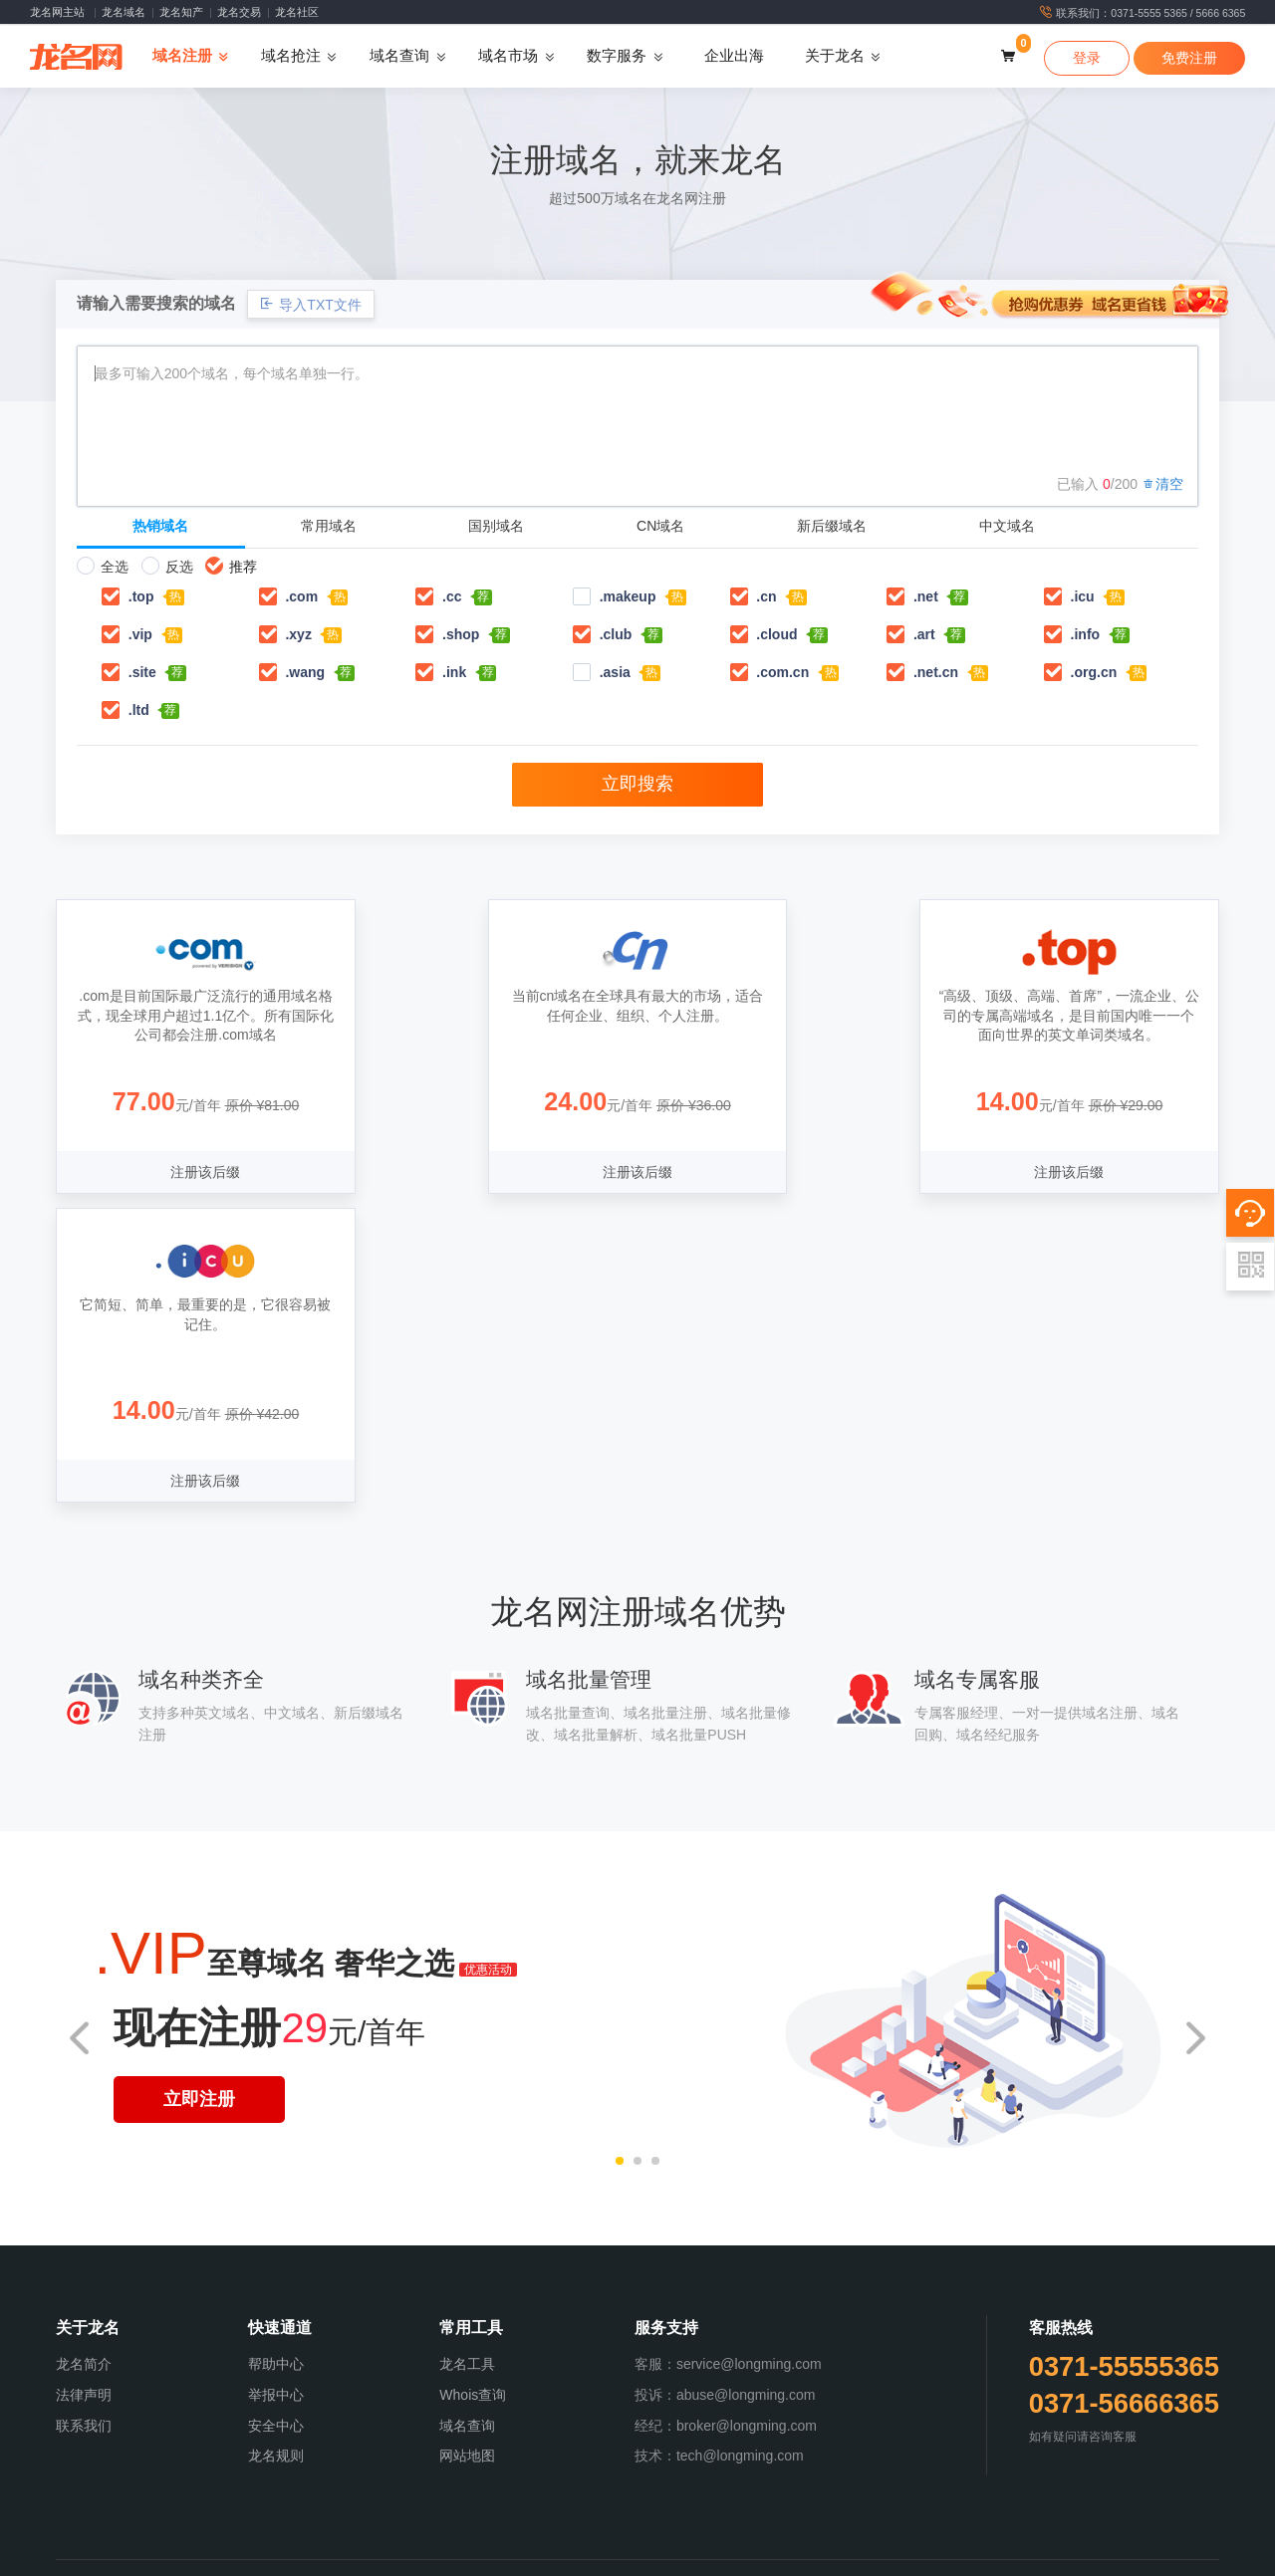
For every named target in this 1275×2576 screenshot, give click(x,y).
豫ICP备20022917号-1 (770, 2334)
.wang (305, 672)
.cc (451, 596)
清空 (1162, 484)
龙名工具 (467, 2055)
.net (925, 596)
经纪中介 (722, 2549)
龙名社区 (297, 12)
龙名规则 (276, 2148)
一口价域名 (665, 2549)
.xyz (298, 634)
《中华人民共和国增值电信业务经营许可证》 (355, 2334)
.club (616, 634)
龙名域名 (123, 12)
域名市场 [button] (508, 57)
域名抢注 (506, 2549)
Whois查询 (472, 2086)
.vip (140, 634)
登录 (1087, 58)
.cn (766, 596)
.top (141, 596)
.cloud (776, 634)
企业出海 (734, 57)
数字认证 (774, 2549)
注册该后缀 (195, 1173)
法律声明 (84, 2086)
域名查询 (467, 2117)
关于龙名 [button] (835, 57)
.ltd (138, 710)
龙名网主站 (57, 12)
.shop (460, 634)
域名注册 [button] (182, 57)
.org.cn (1094, 672)
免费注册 (1189, 58)
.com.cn (782, 672)
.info (1086, 634)
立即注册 (199, 1791)
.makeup (628, 596)
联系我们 (84, 2117)
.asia (615, 672)
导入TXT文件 (310, 304)
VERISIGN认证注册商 (590, 2355)
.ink (454, 672)
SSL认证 (824, 2549)
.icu (1083, 596)
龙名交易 (239, 12)
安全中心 (276, 2117)
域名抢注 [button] (291, 57)
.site (142, 672)
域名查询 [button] (399, 57)
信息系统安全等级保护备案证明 (561, 2334)
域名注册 (403, 2549)
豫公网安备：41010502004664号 (939, 2334)
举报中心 (276, 2086)
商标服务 (557, 2549)
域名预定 (454, 2549)
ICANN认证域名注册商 (466, 2355)
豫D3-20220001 (827, 2355)
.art (924, 634)
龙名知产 (181, 12)
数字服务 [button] (616, 57)
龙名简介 (84, 2055)
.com (301, 596)
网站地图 (467, 2148)
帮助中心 (276, 2055)
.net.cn (935, 672)
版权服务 (608, 2549)
